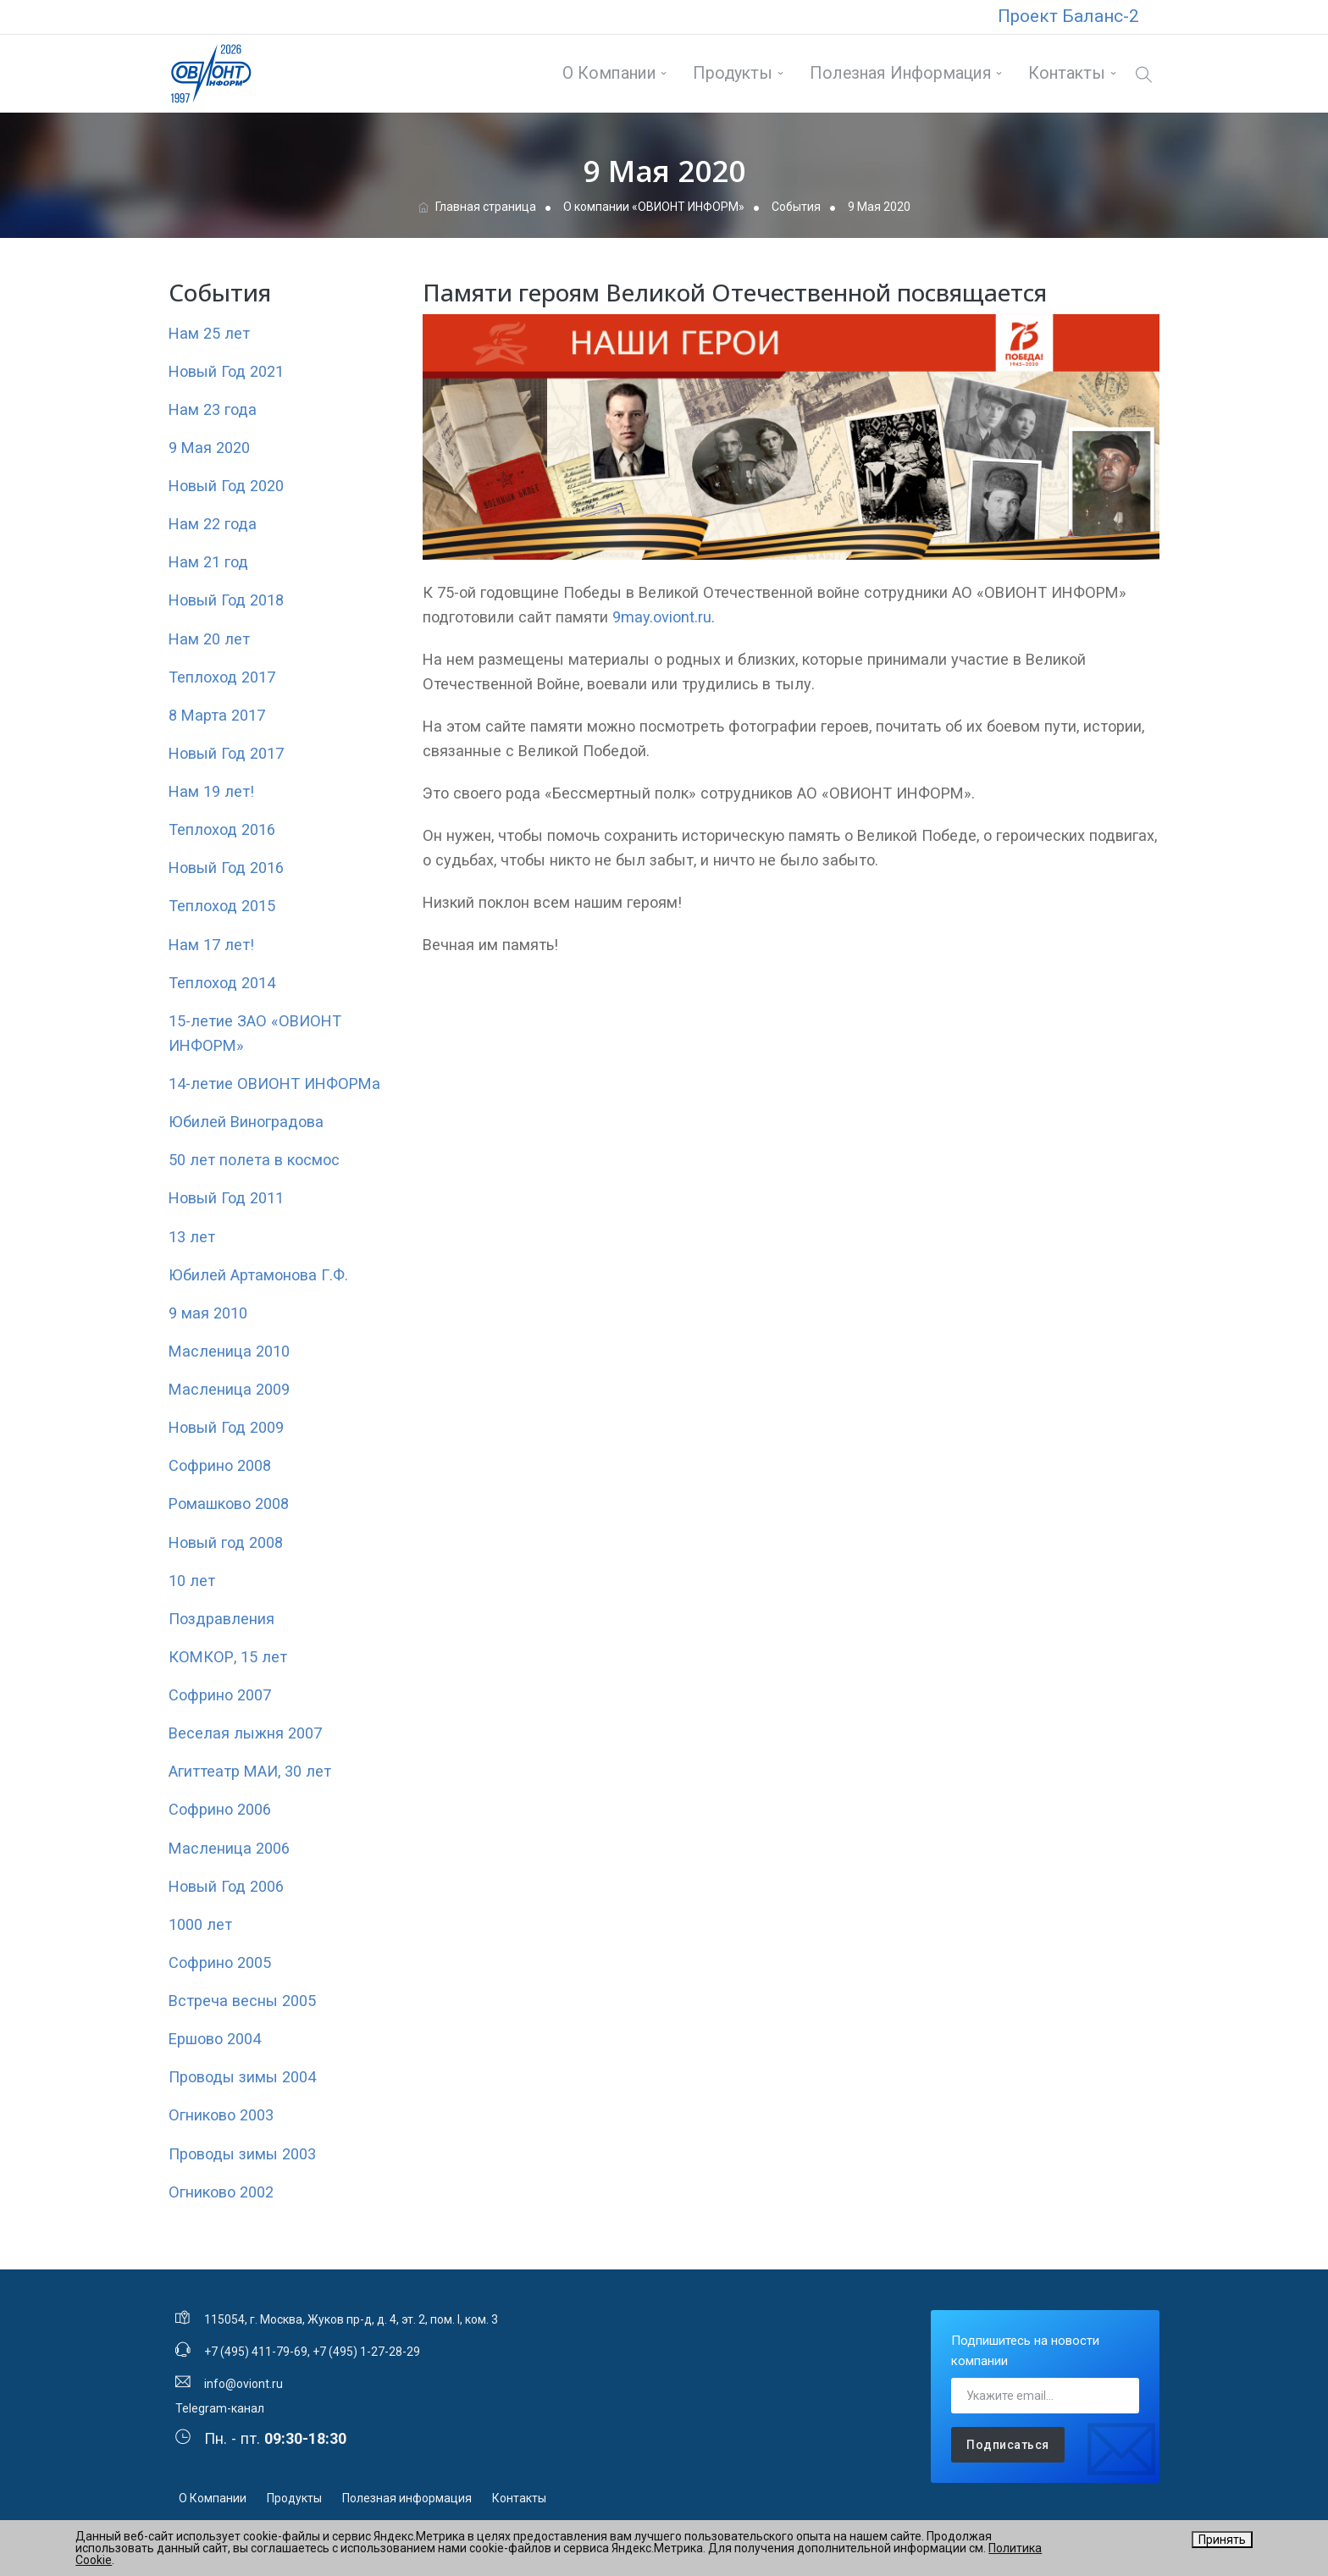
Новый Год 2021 (226, 371)
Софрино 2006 (220, 1809)
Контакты (1066, 73)
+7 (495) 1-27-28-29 (366, 2351)
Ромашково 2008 (229, 1503)
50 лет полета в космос (254, 1160)
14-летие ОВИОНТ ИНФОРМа (274, 1083)
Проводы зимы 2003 (242, 2154)
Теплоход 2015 (222, 906)
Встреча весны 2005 (242, 2000)
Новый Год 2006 (226, 1886)
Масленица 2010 (229, 1351)
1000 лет (200, 1924)
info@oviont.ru (243, 2384)
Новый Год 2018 (226, 600)
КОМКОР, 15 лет (228, 1657)
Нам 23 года (213, 409)
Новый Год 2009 (226, 1427)
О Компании (609, 73)
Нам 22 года (213, 524)
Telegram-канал (219, 2408)
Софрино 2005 (220, 1962)
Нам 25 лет (209, 333)
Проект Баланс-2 (1068, 16)
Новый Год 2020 (226, 486)
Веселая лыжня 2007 (245, 1733)
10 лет (192, 1580)
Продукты (732, 73)
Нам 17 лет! (211, 945)
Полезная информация (901, 73)
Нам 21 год (208, 562)
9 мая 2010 (208, 1313)
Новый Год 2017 (226, 753)
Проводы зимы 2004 (242, 2077)
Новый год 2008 (226, 1542)
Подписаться (1007, 2445)
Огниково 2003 (221, 2115)
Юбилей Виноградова (246, 1121)
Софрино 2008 (220, 1465)
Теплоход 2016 (222, 829)
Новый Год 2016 (226, 867)
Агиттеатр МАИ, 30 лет (250, 1771)
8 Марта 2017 (217, 715)
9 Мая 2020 (209, 447)
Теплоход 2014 (222, 983)
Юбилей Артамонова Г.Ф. (258, 1275)
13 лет (192, 1237)
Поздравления (221, 1619)
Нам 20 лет (209, 639)
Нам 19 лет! (211, 791)
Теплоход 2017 (222, 677)
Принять (1222, 2539)
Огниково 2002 (221, 2192)
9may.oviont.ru (661, 617)
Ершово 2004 (215, 2039)
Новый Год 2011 (226, 1198)
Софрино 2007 (220, 1695)
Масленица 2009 (229, 1389)
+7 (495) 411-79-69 (255, 2351)
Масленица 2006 (229, 1848)
